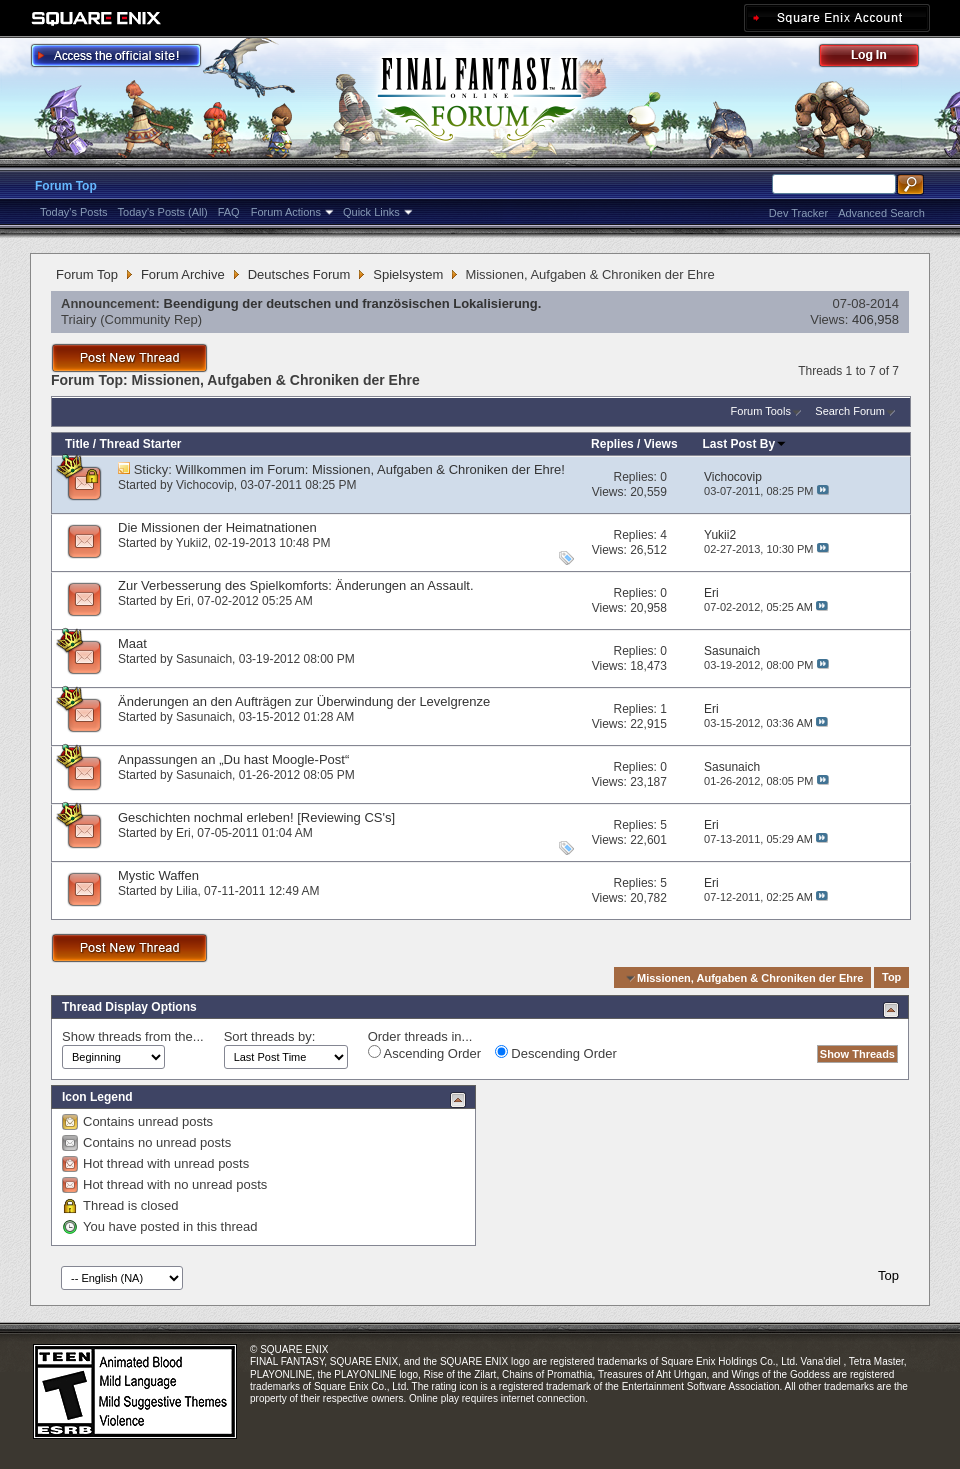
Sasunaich (204, 659)
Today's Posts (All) (163, 212)
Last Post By (745, 444)
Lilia (186, 891)
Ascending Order (424, 1053)
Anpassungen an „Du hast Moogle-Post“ (233, 759)
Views (661, 444)
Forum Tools (761, 411)
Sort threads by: (270, 1036)
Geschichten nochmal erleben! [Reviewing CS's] (256, 817)
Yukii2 (192, 543)
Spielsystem (408, 274)
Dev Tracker (798, 213)
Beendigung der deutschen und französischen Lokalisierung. (353, 303)
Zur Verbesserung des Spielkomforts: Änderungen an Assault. (296, 585)
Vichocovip (205, 485)
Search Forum (850, 411)
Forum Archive (183, 274)
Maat (132, 643)
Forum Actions (286, 212)
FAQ (229, 212)
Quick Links (371, 212)
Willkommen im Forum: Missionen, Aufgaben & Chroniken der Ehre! (370, 469)
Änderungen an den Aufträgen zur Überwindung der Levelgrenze (304, 701)
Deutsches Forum (299, 274)
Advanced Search (881, 213)
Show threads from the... (133, 1036)
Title (77, 444)
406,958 (875, 319)
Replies (612, 444)
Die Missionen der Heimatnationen (217, 527)
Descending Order (556, 1053)
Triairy (79, 319)
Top (891, 978)
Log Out (879, 58)
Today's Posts (74, 212)
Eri (183, 601)
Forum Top (66, 186)
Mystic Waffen (158, 875)
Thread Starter (140, 444)
